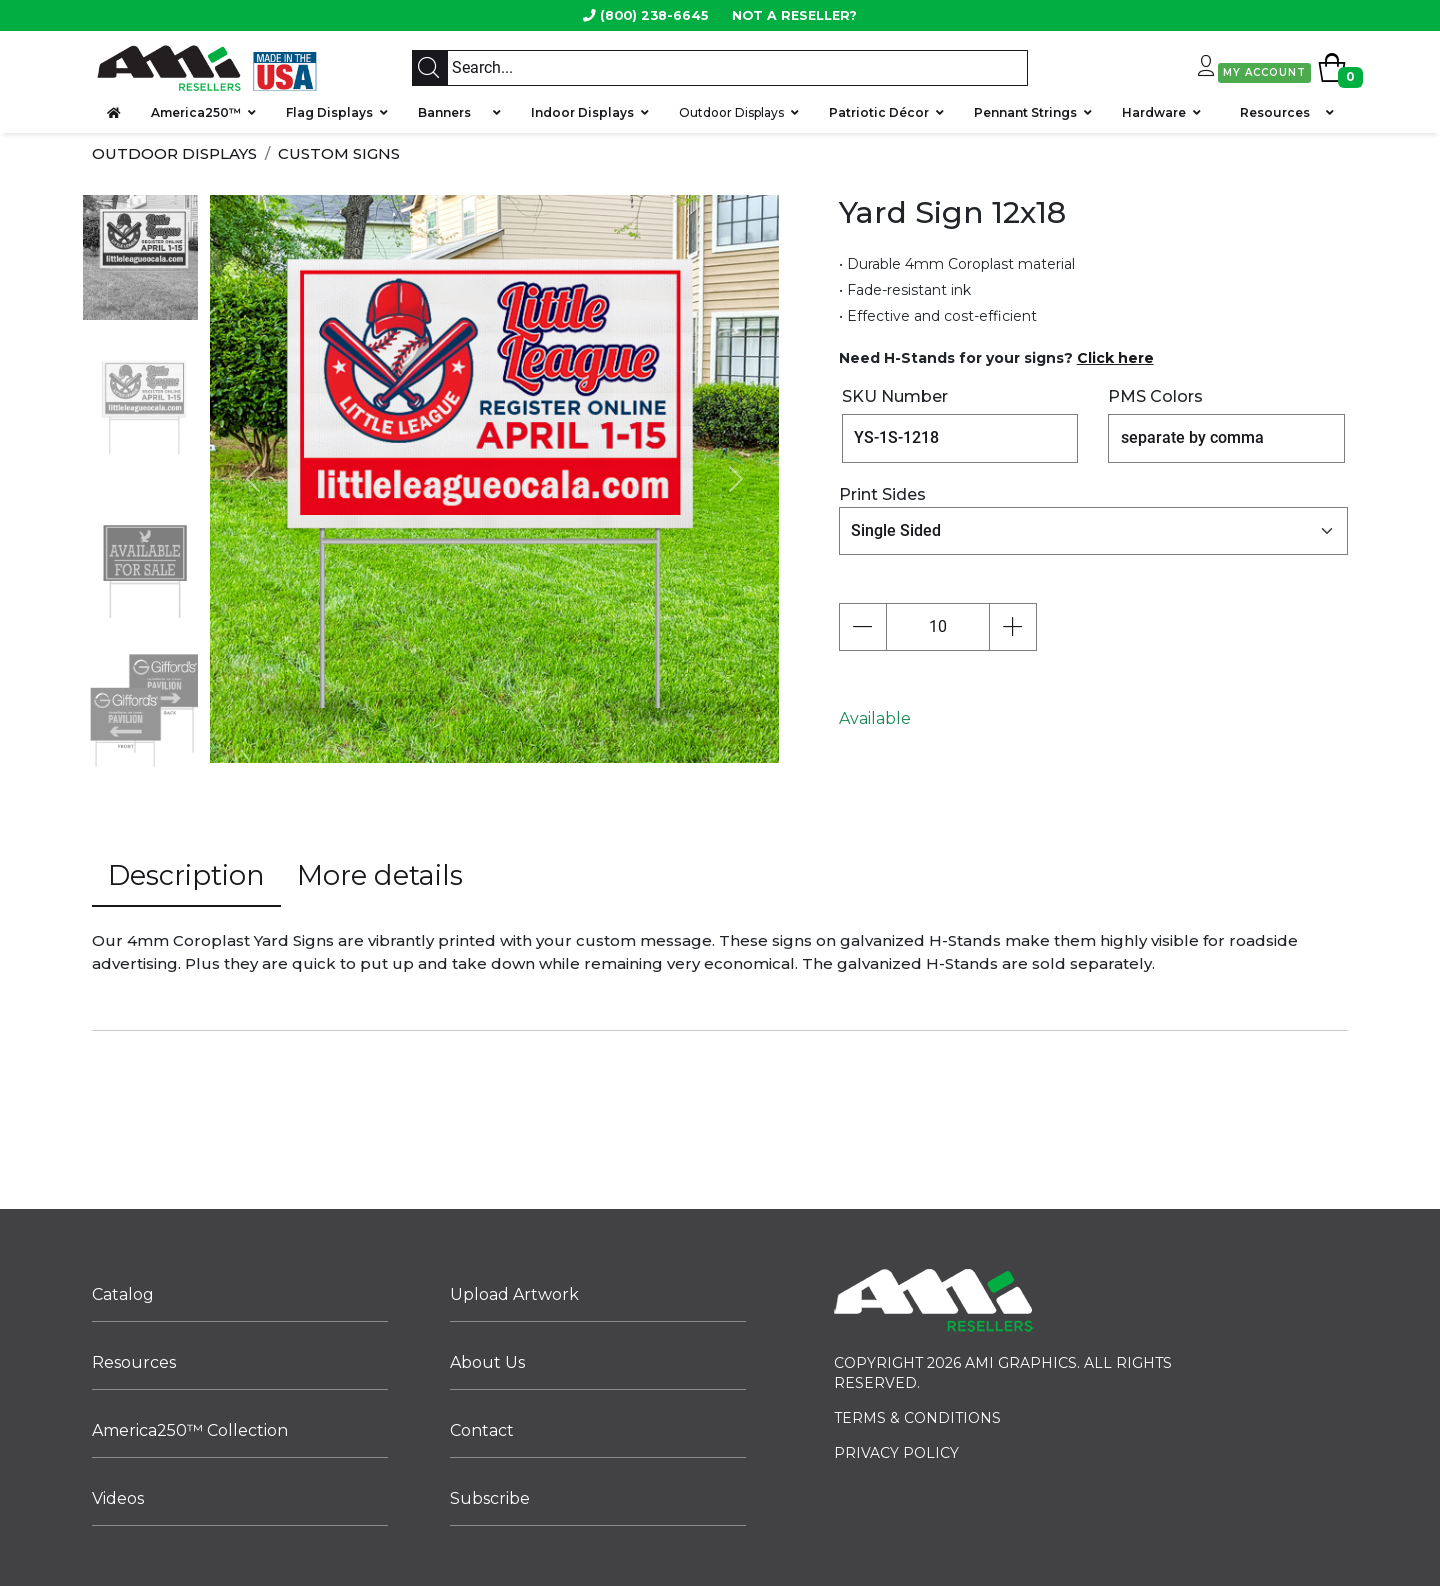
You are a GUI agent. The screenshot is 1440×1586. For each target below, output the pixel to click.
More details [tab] (380, 875)
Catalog (123, 1294)
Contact (482, 1430)
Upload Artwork (514, 1294)
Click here (1115, 358)
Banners (452, 112)
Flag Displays (329, 112)
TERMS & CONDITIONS (917, 1418)
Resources (1275, 112)
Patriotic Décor (879, 112)
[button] (252, 479)
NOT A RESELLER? (794, 15)
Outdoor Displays (731, 112)
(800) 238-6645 (654, 15)
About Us (487, 1362)
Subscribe (490, 1498)
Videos (118, 1498)
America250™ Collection (190, 1430)
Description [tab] (186, 875)
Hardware (1154, 112)
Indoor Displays (582, 112)
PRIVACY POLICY (896, 1453)
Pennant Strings (1025, 112)
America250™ (196, 112)
